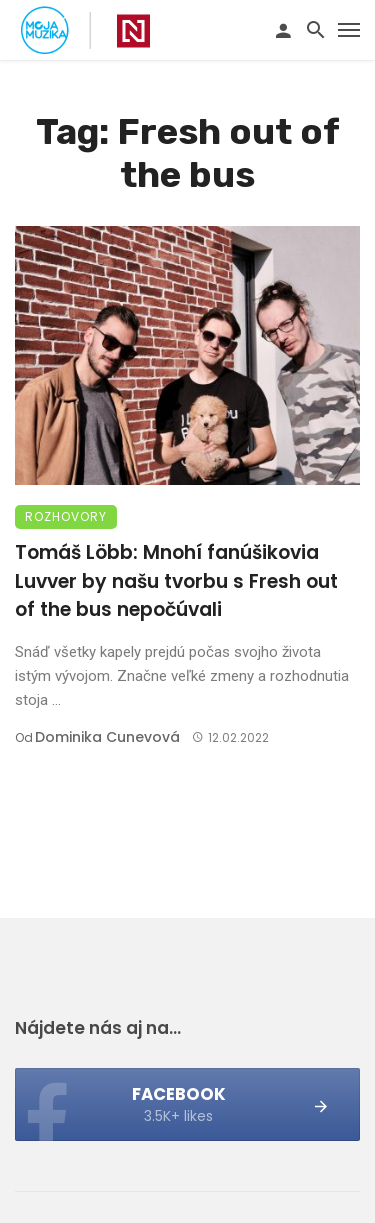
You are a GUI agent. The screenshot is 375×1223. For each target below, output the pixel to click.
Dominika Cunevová (107, 737)
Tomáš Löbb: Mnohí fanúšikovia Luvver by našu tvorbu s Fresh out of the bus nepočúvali (176, 581)
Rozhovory (66, 516)
